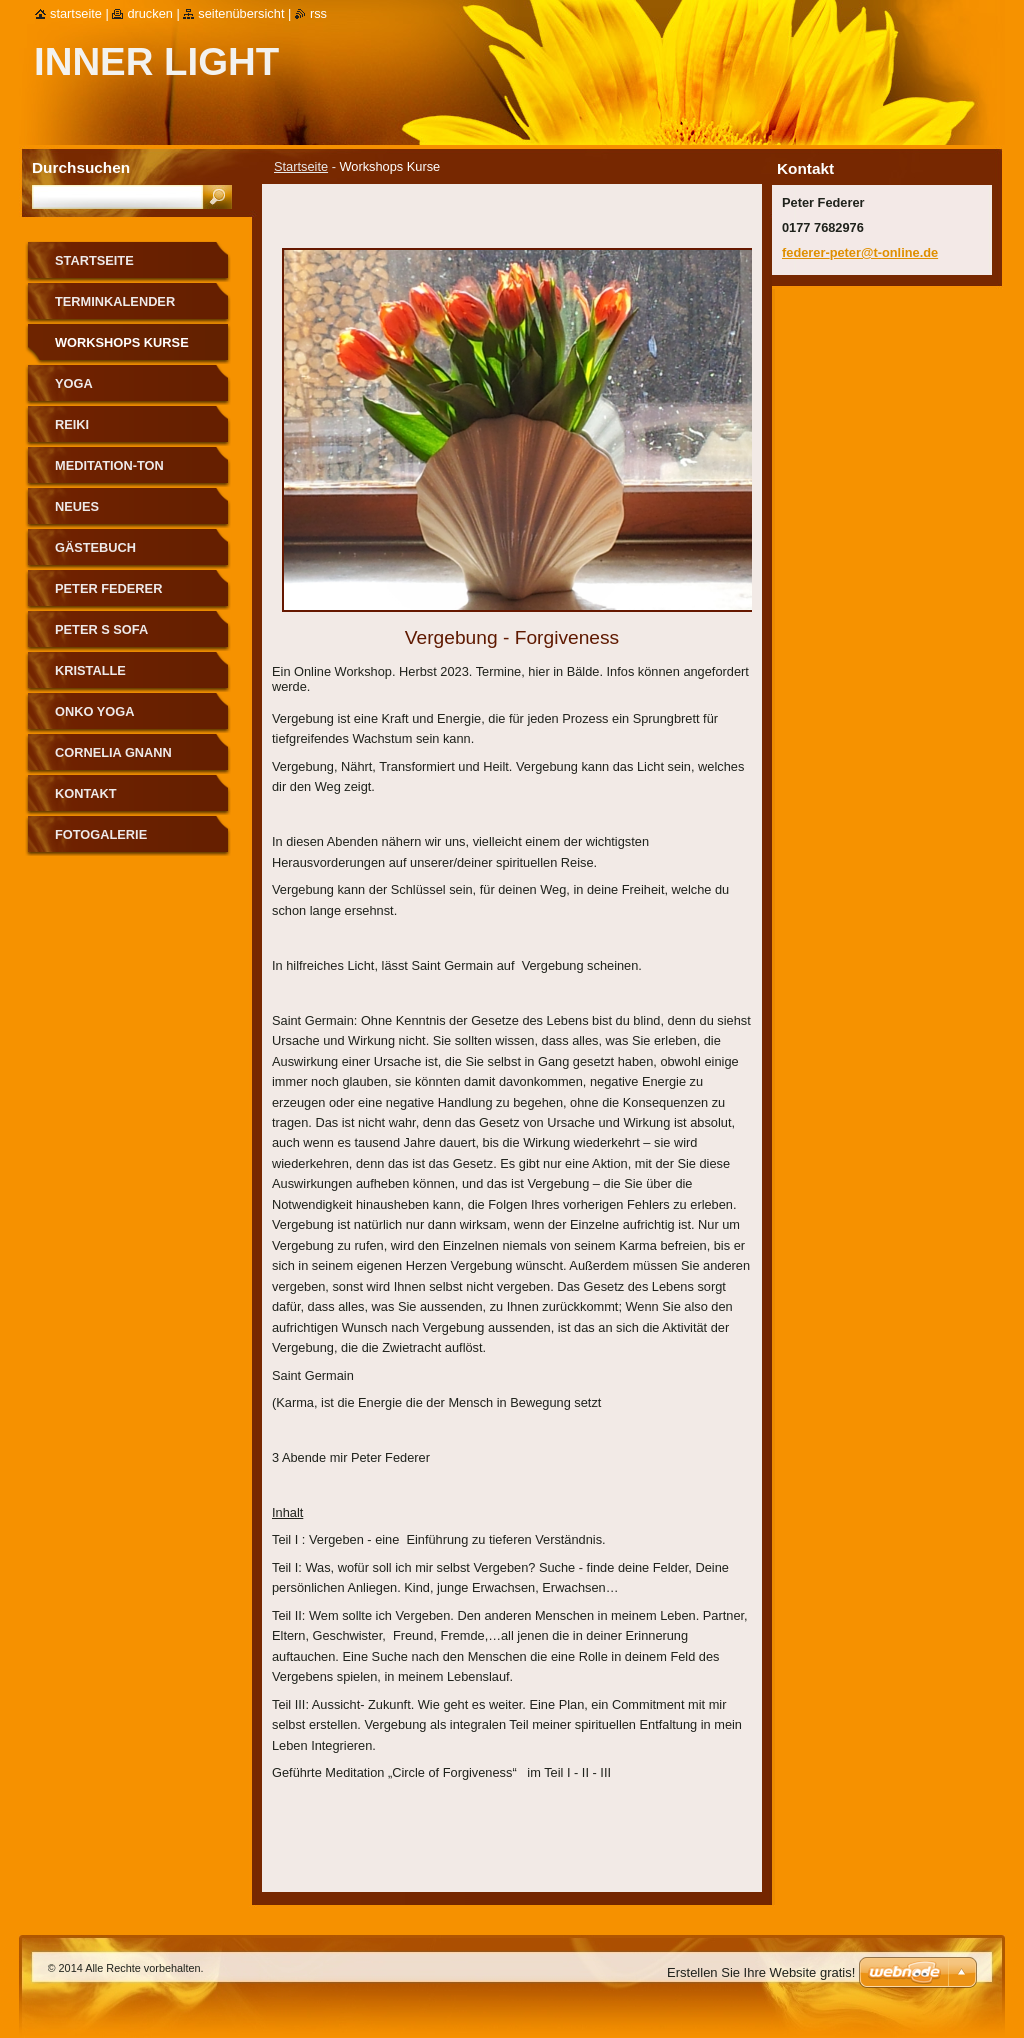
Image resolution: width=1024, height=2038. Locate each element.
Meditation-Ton (109, 465)
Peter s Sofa (101, 629)
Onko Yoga (94, 711)
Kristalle (90, 670)
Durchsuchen (81, 167)
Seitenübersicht (241, 13)
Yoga (74, 383)
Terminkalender (115, 301)
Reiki (72, 424)
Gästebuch (95, 547)
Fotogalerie (101, 834)
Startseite (301, 166)
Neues (77, 506)
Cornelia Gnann (113, 752)
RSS (318, 13)
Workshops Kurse (122, 342)
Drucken (150, 13)
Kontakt (86, 793)
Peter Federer (108, 588)
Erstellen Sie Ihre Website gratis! (761, 1972)
